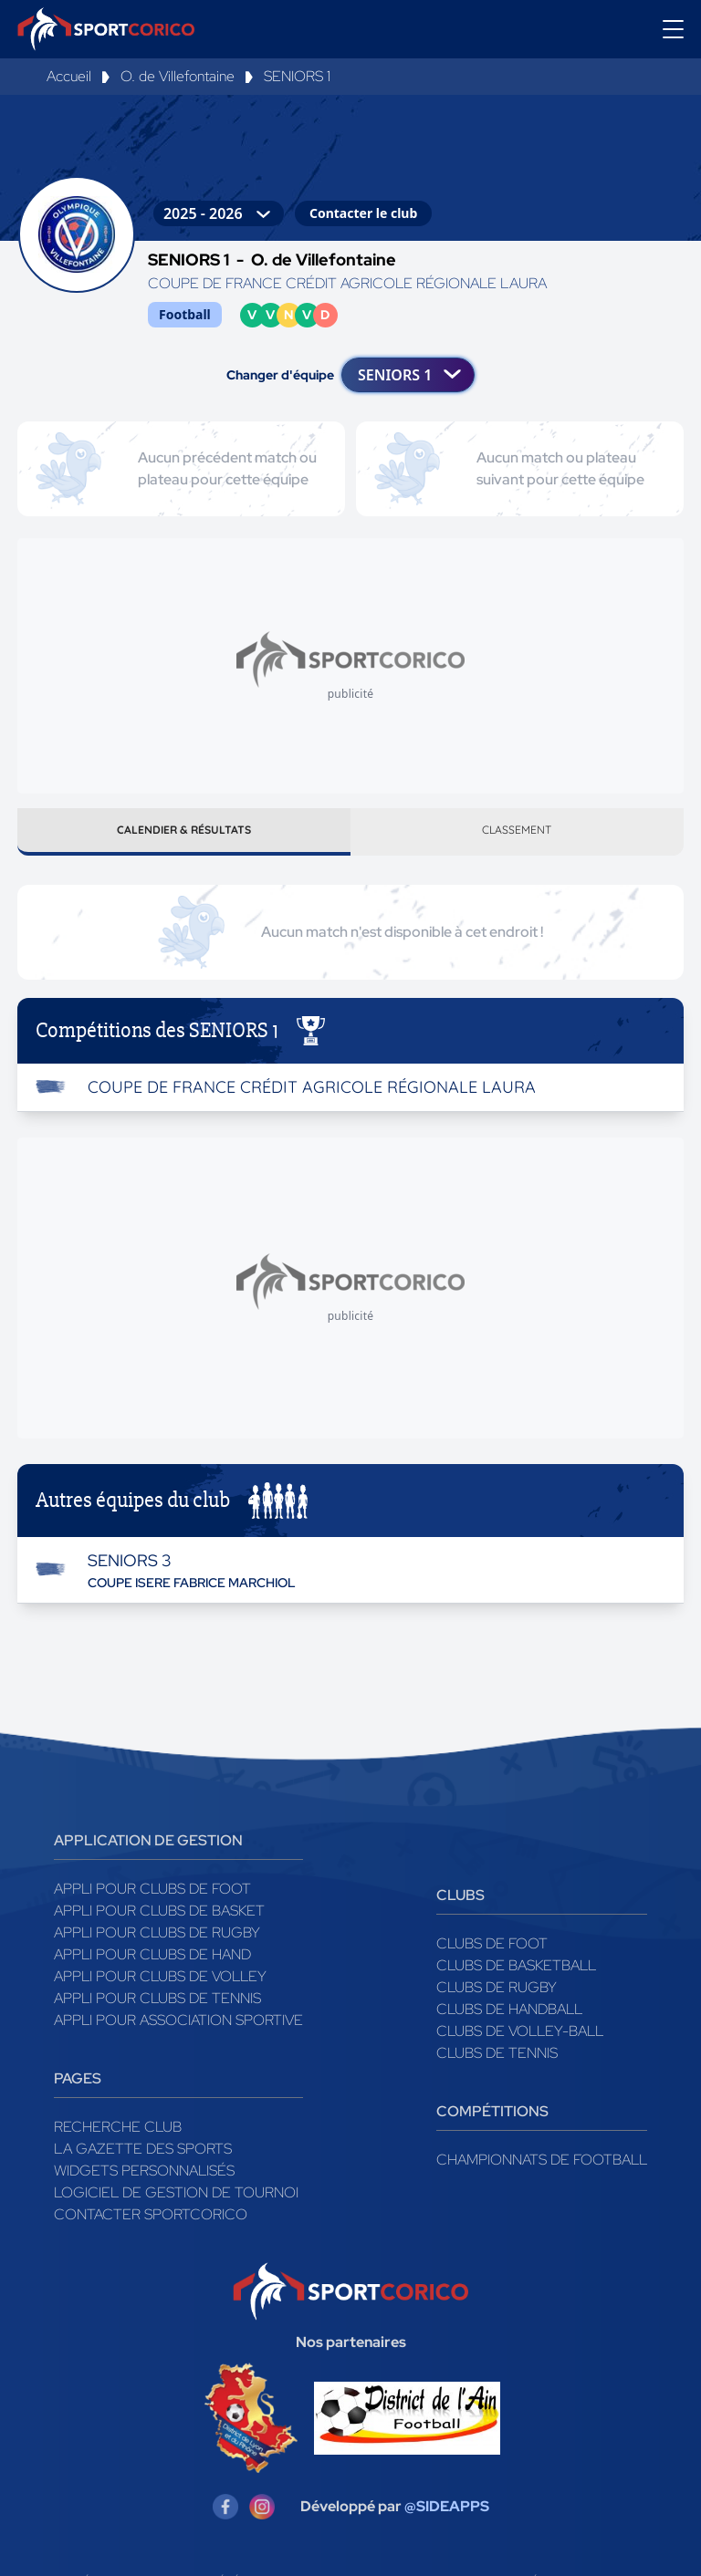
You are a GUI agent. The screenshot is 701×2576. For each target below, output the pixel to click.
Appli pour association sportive (178, 2027)
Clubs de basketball (516, 1972)
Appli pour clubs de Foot (152, 1896)
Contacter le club (363, 213)
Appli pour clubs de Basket (159, 1917)
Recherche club (118, 2134)
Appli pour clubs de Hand (152, 1961)
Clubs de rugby (496, 1994)
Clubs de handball (509, 2016)
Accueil (69, 76)
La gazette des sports (143, 2156)
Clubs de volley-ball (519, 2038)
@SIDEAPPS (446, 2513)
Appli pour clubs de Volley (160, 1983)
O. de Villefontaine (177, 76)
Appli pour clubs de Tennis (157, 2005)
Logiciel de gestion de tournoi (176, 2199)
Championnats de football (541, 2166)
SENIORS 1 (297, 76)
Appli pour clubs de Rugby (157, 1939)
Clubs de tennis (497, 2060)
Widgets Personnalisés (144, 2177)
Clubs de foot (492, 1950)
